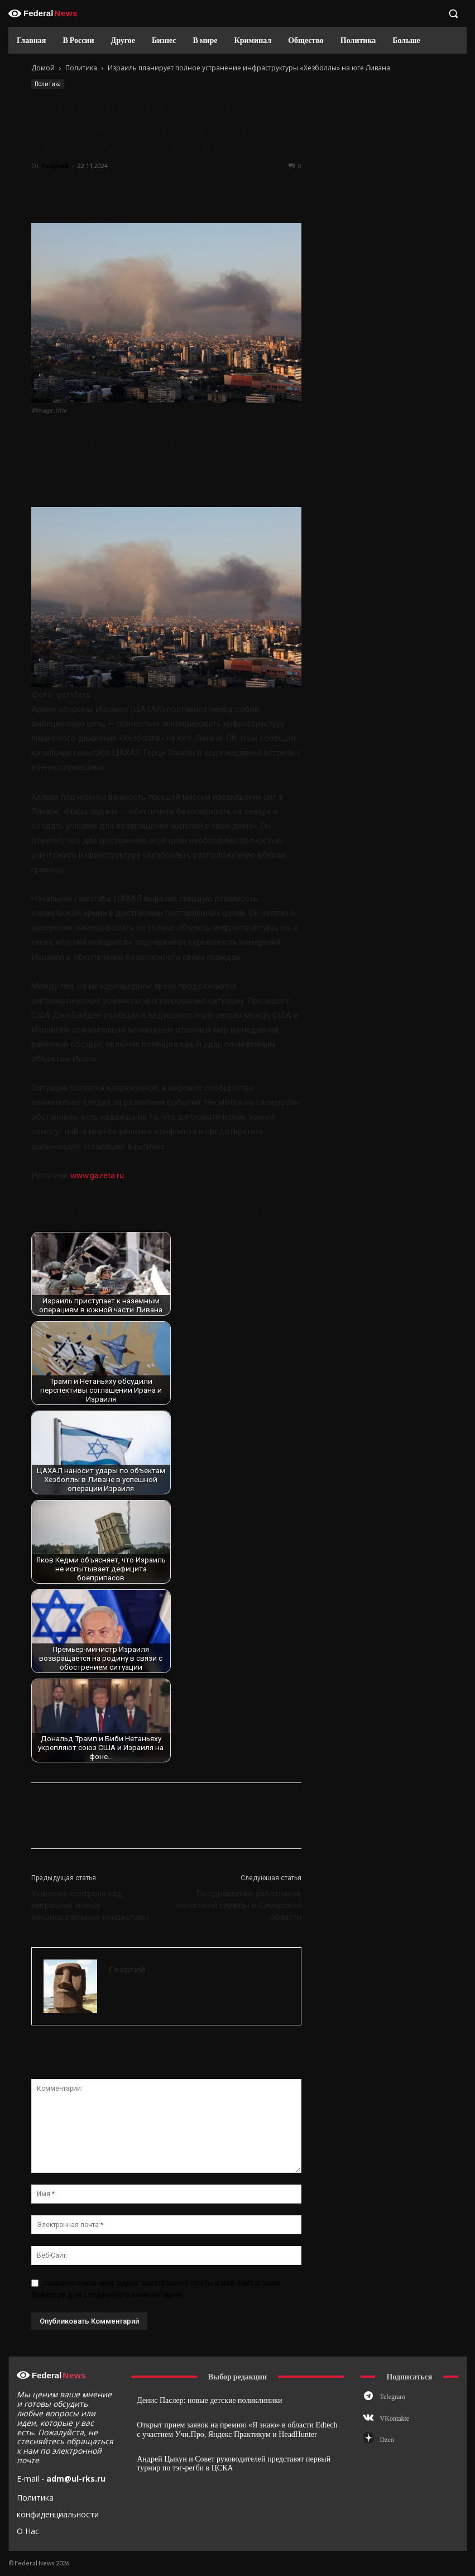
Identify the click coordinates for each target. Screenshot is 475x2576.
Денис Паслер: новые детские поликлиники (209, 2400)
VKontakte (395, 2418)
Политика (81, 68)
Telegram (392, 2397)
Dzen (387, 2440)
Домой (43, 68)
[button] (453, 13)
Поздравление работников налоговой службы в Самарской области (238, 1905)
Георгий (55, 165)
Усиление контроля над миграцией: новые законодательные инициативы (90, 1905)
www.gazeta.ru (97, 1175)
